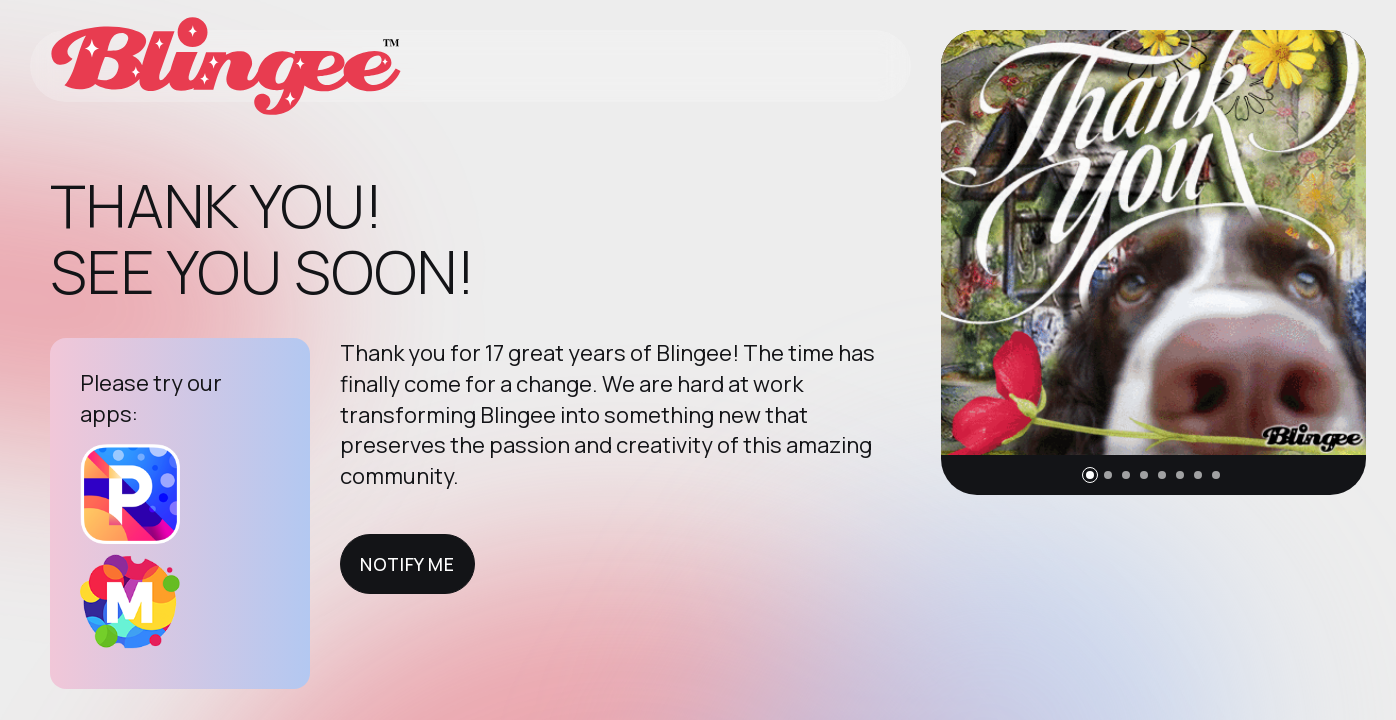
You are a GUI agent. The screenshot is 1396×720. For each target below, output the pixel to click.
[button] (1090, 475)
